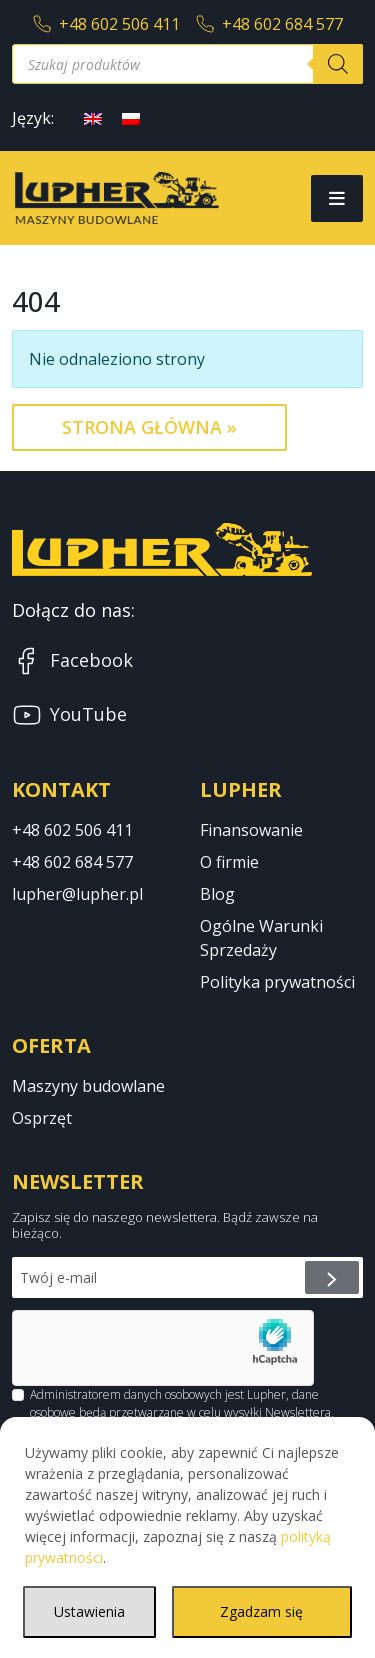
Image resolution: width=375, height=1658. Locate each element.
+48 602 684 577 (269, 24)
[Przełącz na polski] (131, 117)
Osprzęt (42, 1118)
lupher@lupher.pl (77, 894)
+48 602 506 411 (106, 24)
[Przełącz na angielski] (93, 117)
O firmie (229, 862)
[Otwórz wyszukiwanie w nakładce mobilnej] (187, 64)
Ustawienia (89, 1611)
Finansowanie (251, 830)
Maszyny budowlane (88, 1086)
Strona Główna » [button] (149, 427)
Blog (217, 894)
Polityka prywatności (277, 982)
